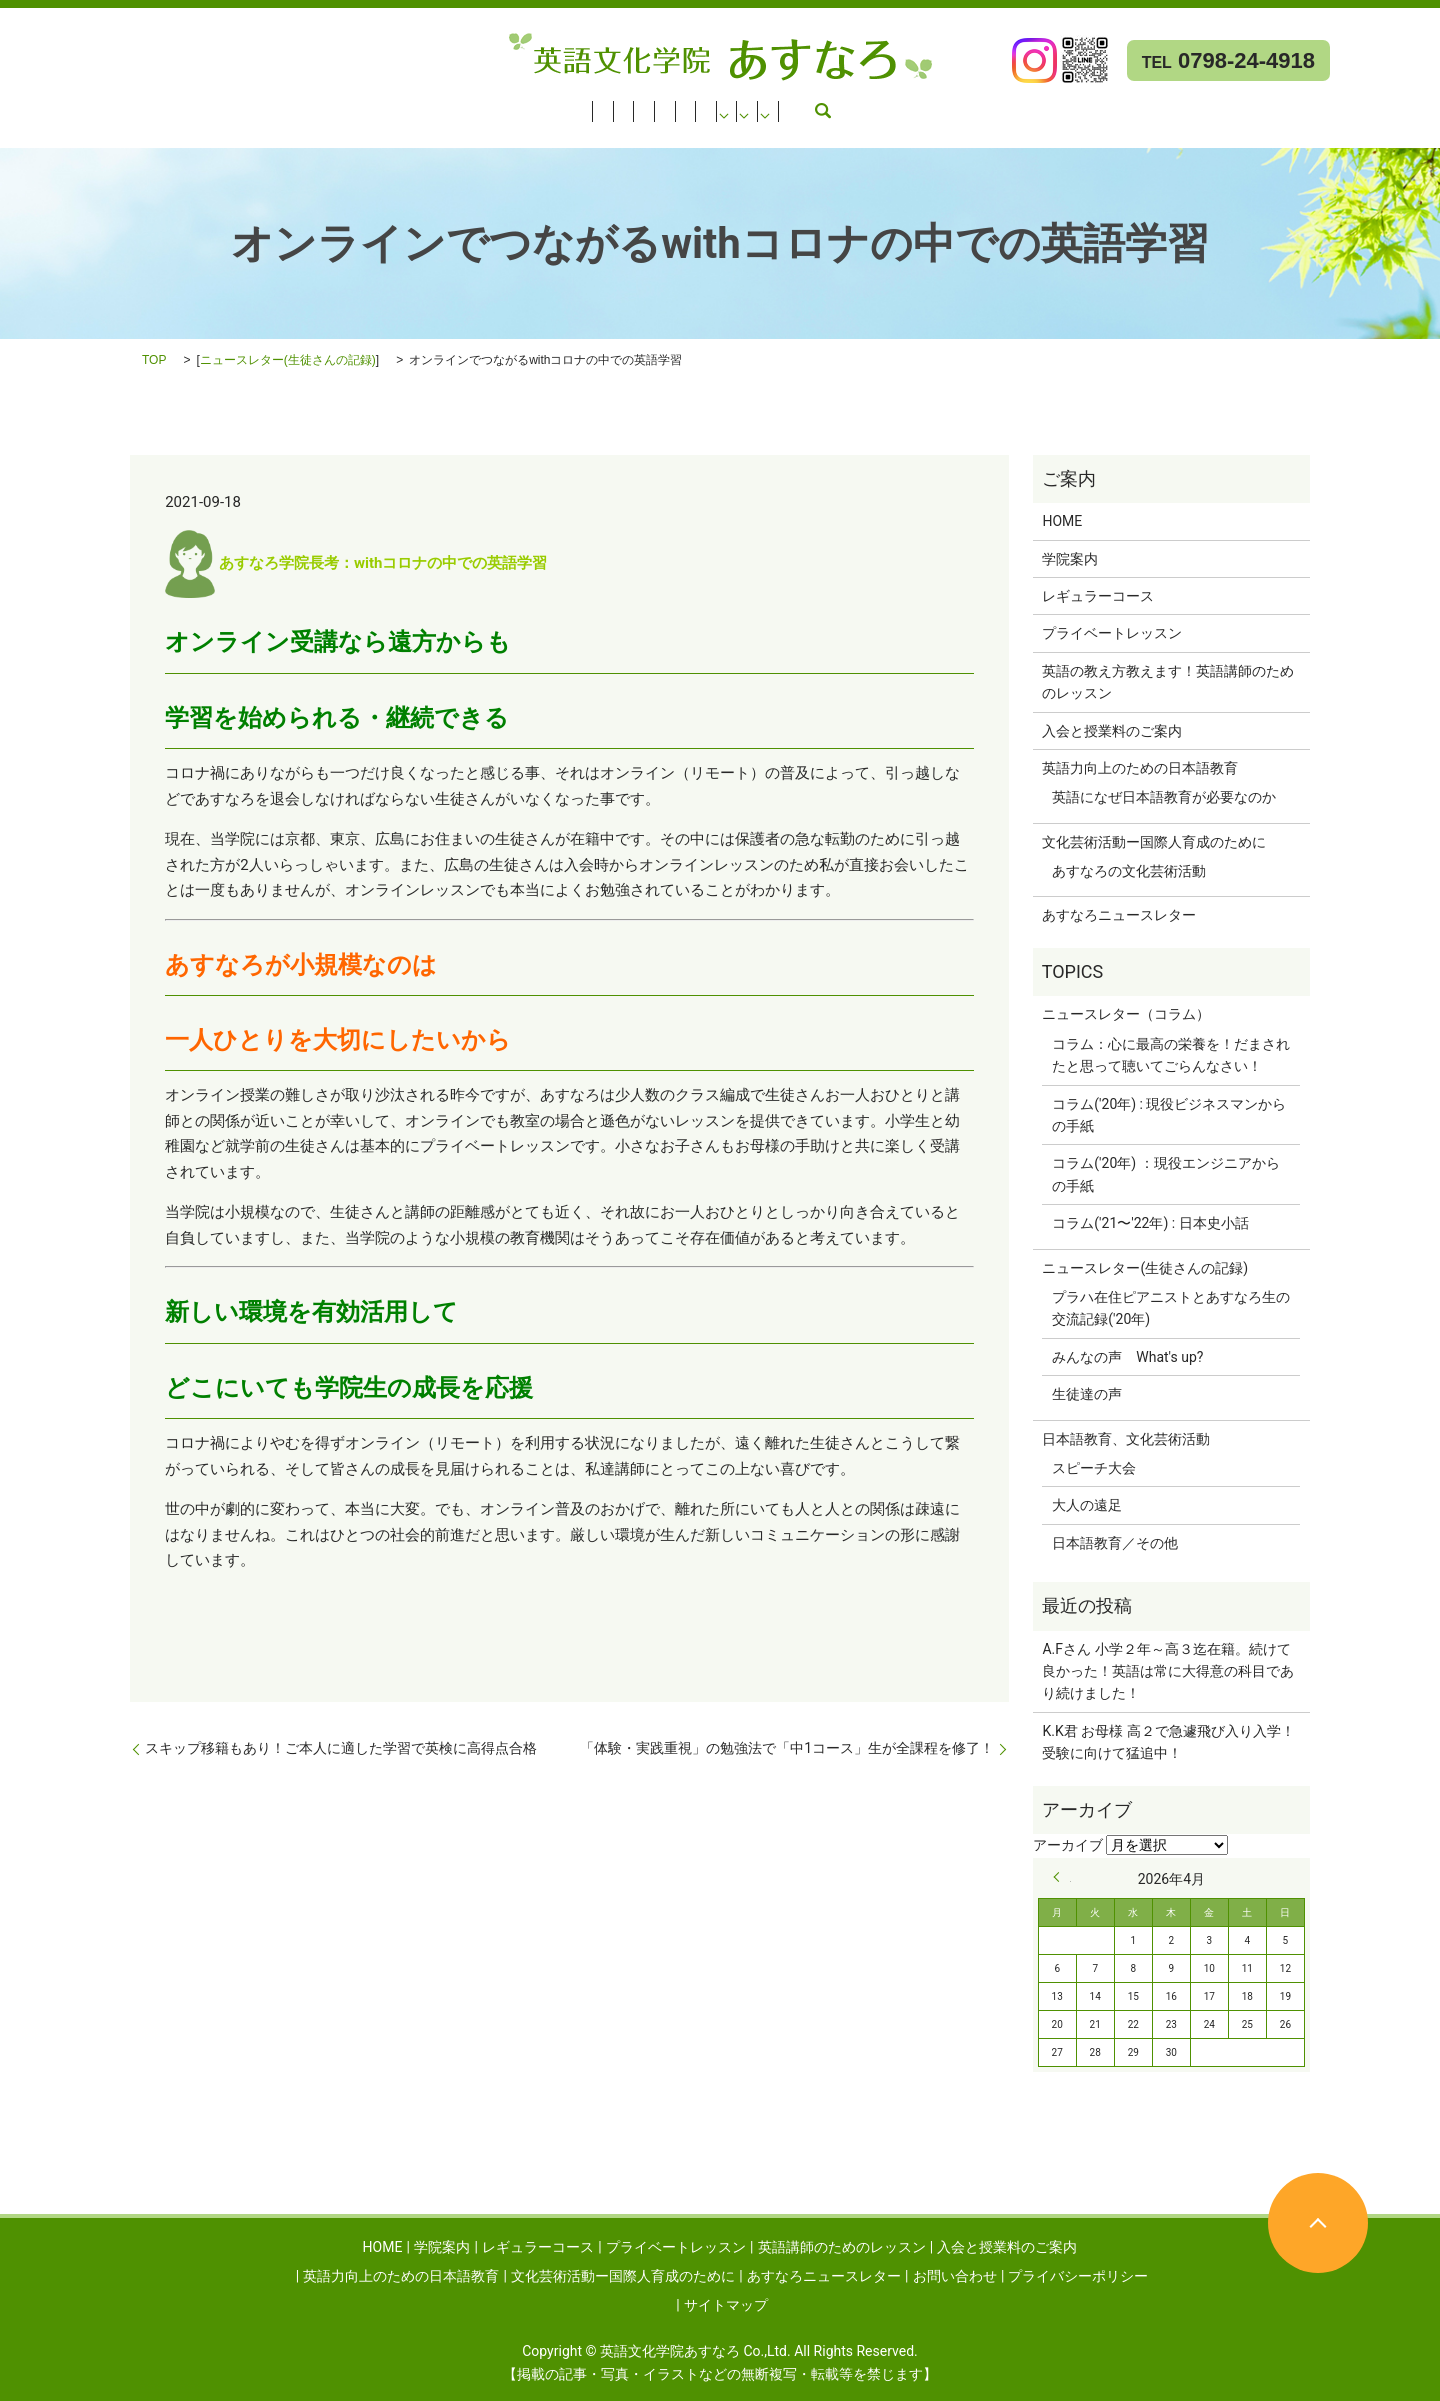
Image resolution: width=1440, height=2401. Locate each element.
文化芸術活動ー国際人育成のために (1140, 105)
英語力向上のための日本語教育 (888, 105)
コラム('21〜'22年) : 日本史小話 (1150, 1223)
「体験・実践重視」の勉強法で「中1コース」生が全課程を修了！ (787, 1748)
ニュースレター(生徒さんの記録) (288, 360)
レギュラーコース (204, 105)
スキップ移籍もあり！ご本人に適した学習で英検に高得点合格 (341, 1748)
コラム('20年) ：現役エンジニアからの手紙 (1165, 1174)
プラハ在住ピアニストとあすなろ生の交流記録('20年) (1171, 1308)
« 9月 (1062, 1877)
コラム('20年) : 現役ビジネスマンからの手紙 (1169, 1115)
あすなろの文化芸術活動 (1129, 871)
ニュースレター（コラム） (1126, 1014)
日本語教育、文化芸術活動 (1126, 1439)
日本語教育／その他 (1115, 1543)
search (325, 131)
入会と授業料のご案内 (700, 105)
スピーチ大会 (1094, 1468)
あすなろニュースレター (88, 131)
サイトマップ (726, 2305)
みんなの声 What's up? (1127, 1357)
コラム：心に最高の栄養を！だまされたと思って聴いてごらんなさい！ (1171, 1055)
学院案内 (99, 105)
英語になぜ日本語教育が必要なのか (1164, 797)
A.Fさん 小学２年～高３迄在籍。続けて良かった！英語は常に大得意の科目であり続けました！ (1168, 1671)
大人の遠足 (1087, 1505)
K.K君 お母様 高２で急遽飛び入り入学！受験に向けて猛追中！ (1168, 1742)
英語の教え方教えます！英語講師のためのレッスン (1168, 682)
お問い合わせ (248, 131)
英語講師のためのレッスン (525, 105)
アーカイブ (1068, 1845)
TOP (154, 360)
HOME (31, 105)
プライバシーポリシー (1078, 2276)
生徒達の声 (1087, 1394)
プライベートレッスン (350, 105)
